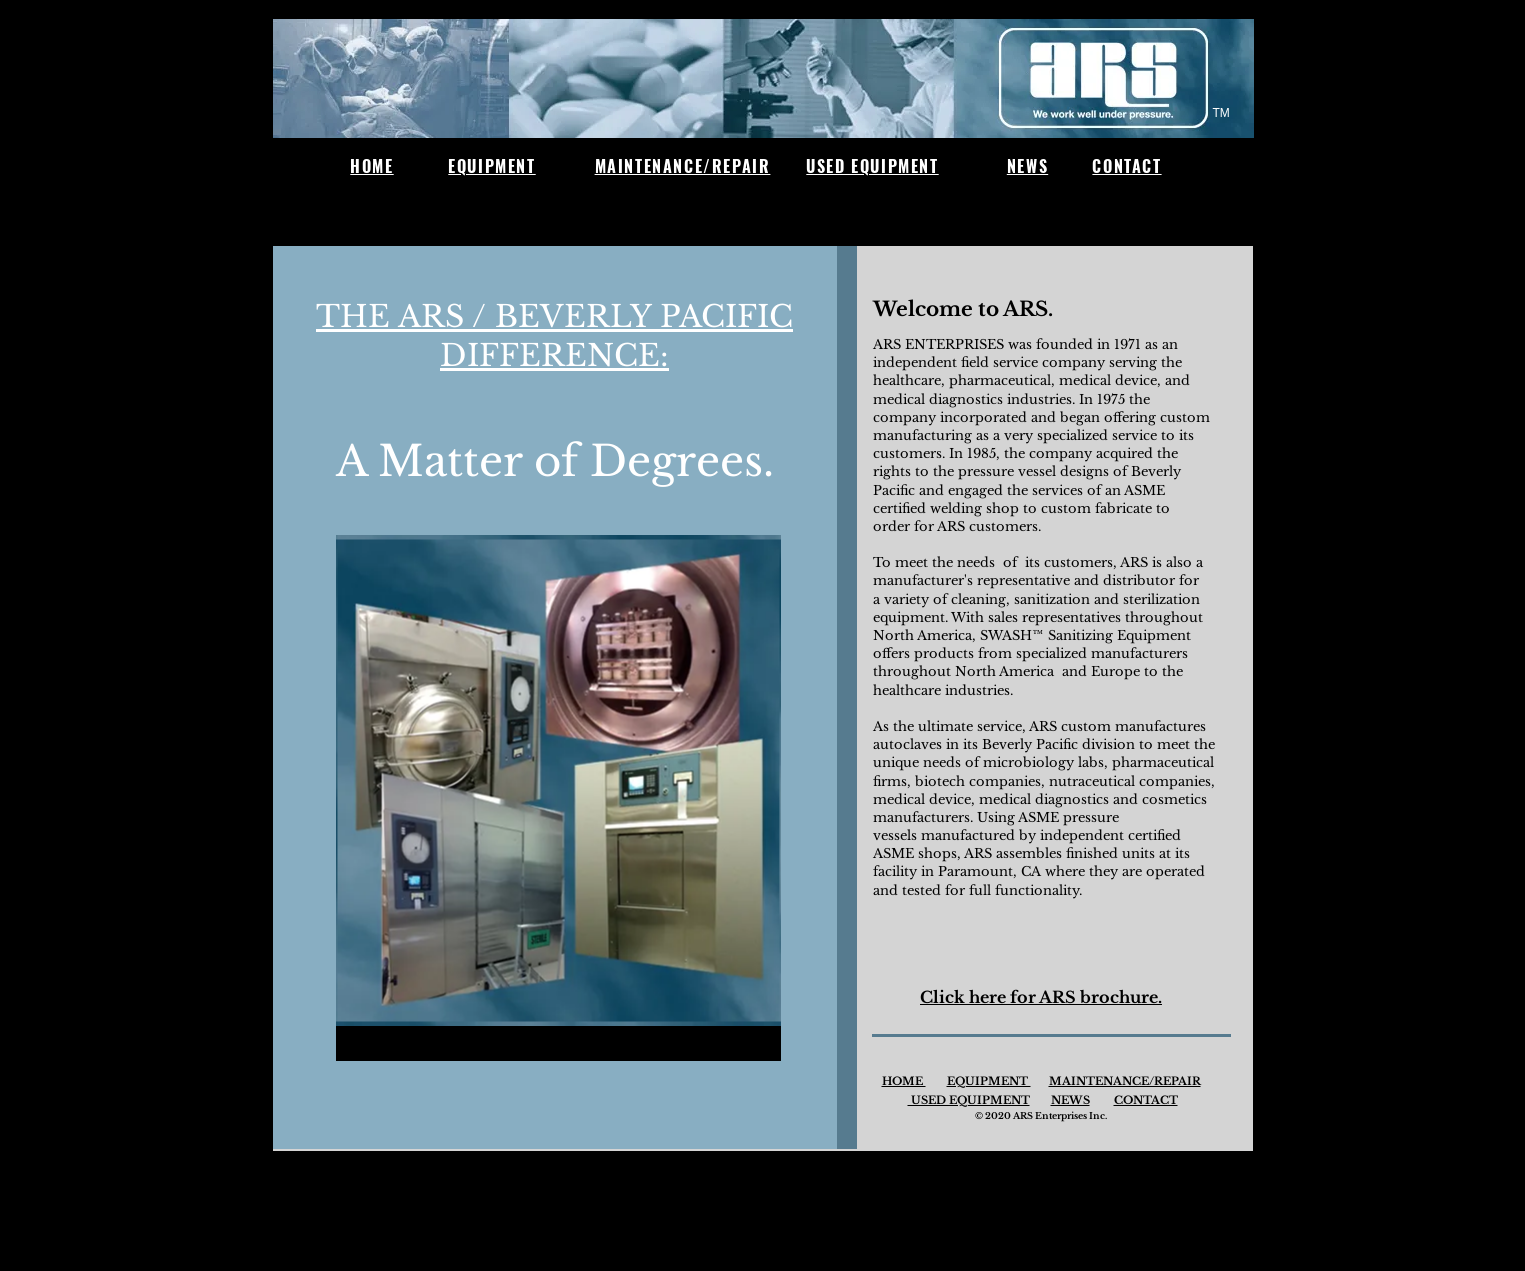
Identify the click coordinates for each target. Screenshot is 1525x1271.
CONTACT (1146, 1100)
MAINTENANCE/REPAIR (1125, 1081)
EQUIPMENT (989, 1081)
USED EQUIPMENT (969, 1100)
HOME (904, 1081)
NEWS (1070, 1100)
